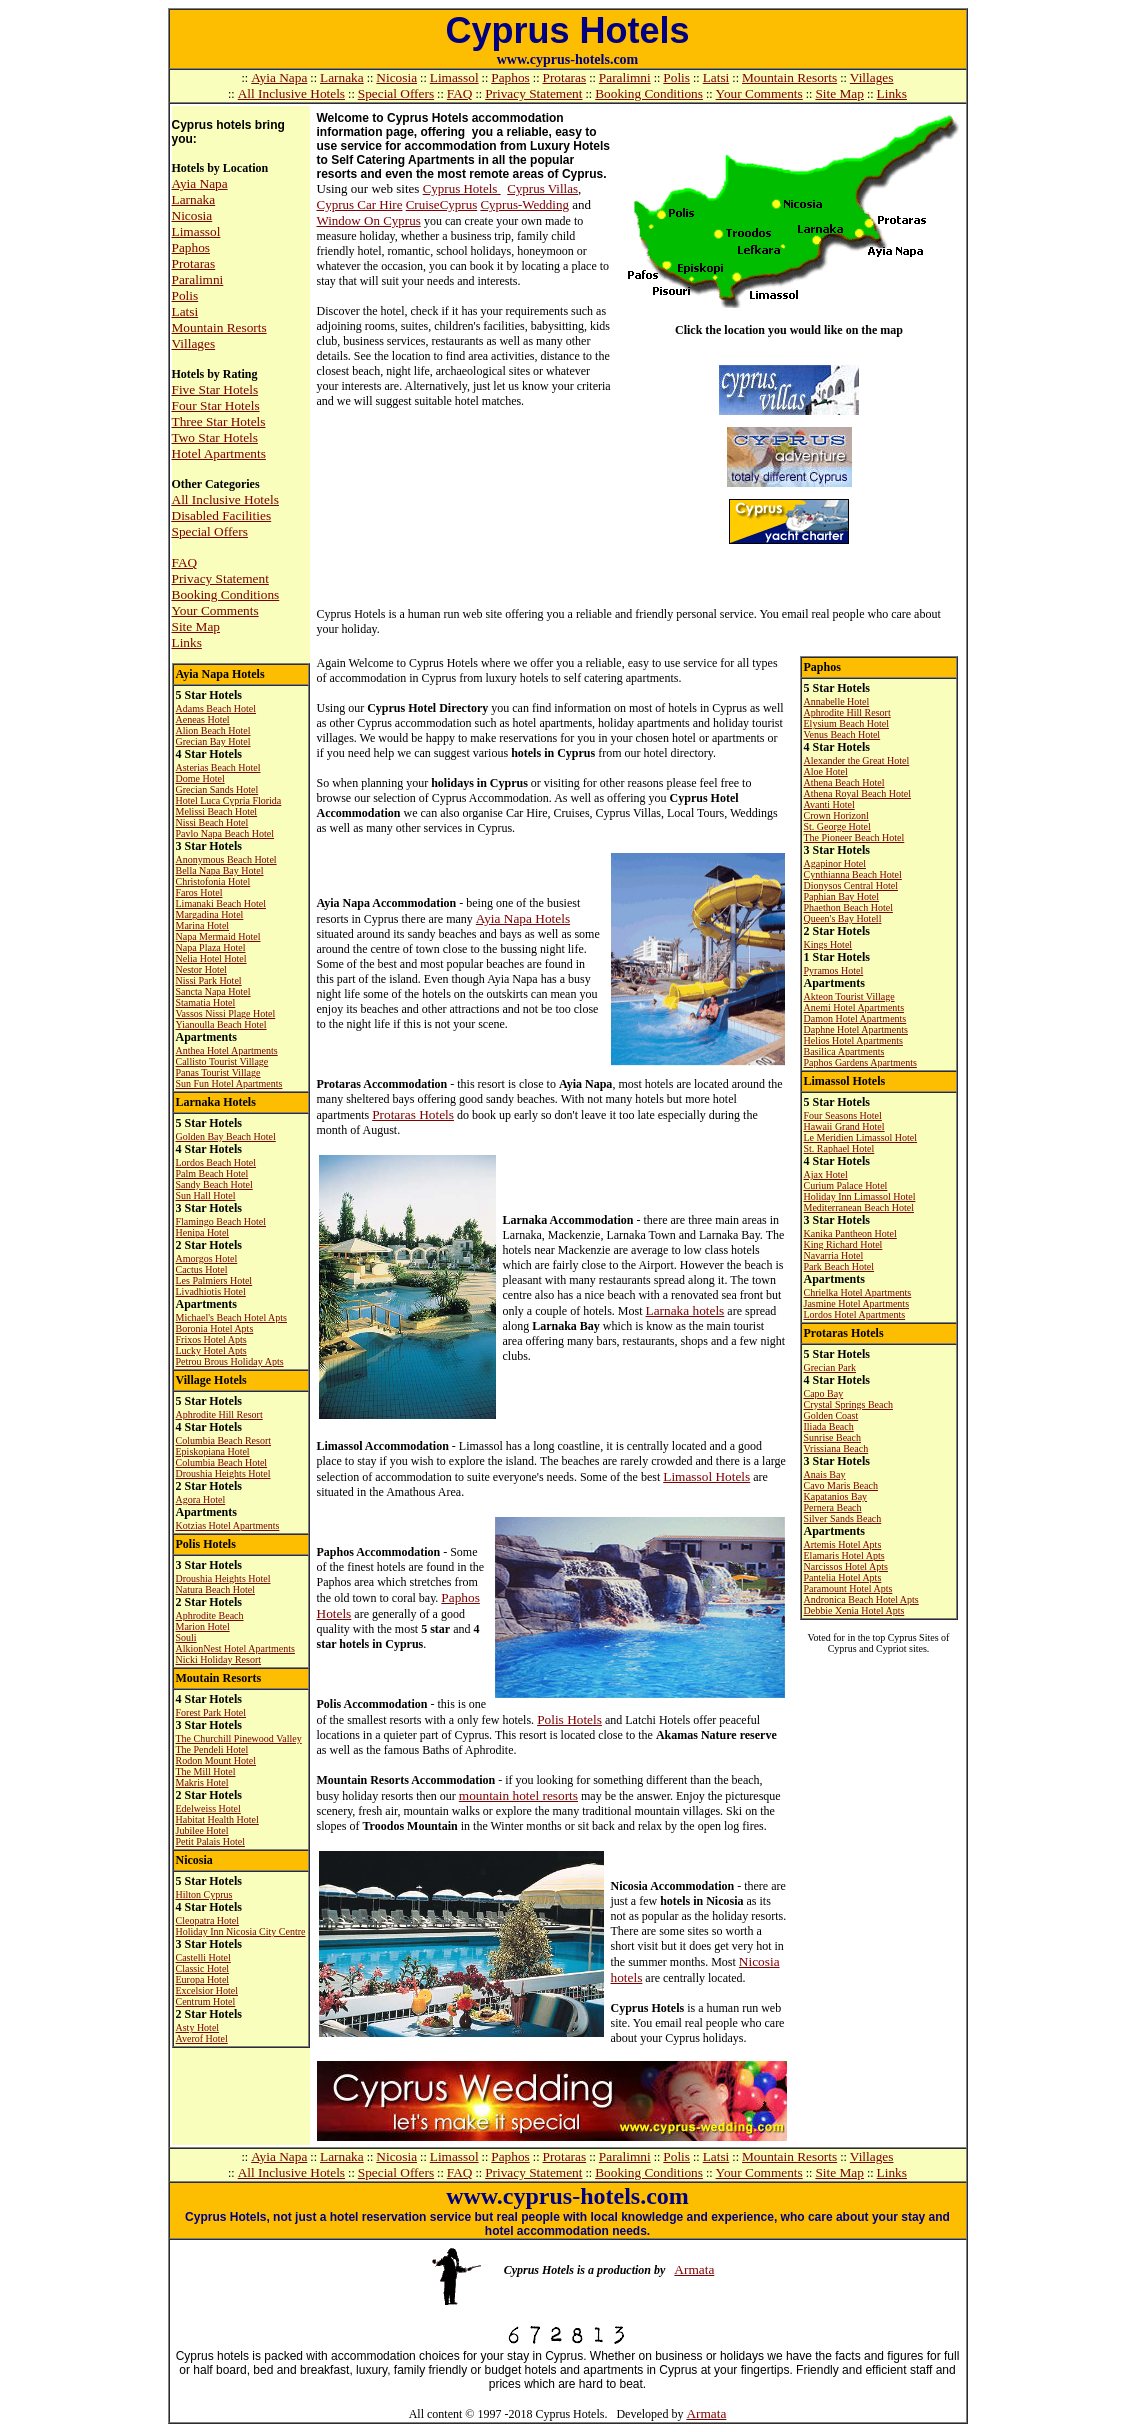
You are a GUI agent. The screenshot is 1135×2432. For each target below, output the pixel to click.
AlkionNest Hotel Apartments (235, 1648)
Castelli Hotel (203, 1957)
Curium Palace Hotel (846, 1185)
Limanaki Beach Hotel (221, 903)
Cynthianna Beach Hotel (853, 874)
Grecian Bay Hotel (213, 741)
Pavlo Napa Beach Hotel (225, 833)
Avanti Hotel (829, 804)
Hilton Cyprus (204, 1894)
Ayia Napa (279, 77)
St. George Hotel (837, 826)
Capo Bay (824, 1393)
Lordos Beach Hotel (216, 1162)
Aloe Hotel (826, 771)
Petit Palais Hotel (210, 1841)
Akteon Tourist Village (849, 996)
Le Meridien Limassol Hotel (861, 1137)
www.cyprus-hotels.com (568, 59)
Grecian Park (830, 1367)
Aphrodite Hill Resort (219, 1414)
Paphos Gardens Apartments (860, 1062)
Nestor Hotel (201, 969)
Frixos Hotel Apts (211, 1339)
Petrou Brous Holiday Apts (230, 1361)
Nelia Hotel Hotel (211, 958)
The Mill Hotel (206, 1771)
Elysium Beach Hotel (847, 723)
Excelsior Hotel (207, 1990)
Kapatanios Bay (836, 1496)
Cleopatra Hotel (208, 1920)
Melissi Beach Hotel (217, 811)
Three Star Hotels (219, 421)
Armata (694, 2269)
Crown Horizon (835, 815)
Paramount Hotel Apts (848, 1588)
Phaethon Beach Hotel (848, 907)
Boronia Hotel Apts (215, 1328)
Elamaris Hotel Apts (844, 1555)
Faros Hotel (199, 892)
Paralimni (625, 77)
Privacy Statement (533, 93)
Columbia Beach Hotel (222, 1462)
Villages (872, 77)
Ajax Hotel (826, 1174)
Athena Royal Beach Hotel (857, 793)
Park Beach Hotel (839, 1266)
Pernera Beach (833, 1507)
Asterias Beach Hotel (218, 767)
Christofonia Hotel (213, 881)
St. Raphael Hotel (839, 1148)
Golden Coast (831, 1415)
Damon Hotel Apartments (855, 1018)
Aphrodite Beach (210, 1615)
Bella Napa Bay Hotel (220, 870)
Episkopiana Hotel (213, 1451)
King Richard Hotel (843, 1244)
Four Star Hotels (216, 405)
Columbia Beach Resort (224, 1440)
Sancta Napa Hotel (213, 991)
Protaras (564, 77)
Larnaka (342, 77)
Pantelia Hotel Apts (843, 1577)
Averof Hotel (202, 2038)
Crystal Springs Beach (848, 1404)
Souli (186, 1637)
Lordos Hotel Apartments (855, 1314)
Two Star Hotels (215, 437)
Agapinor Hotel (835, 863)
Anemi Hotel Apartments (854, 1007)
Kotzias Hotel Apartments (228, 1525)
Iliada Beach (829, 1426)
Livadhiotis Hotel (211, 1291)
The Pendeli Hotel (212, 1749)
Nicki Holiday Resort (219, 1659)
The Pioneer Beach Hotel (854, 837)
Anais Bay (825, 1474)
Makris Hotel (202, 1782)
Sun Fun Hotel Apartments (229, 1083)
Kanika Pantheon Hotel (850, 1233)
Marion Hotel (203, 1626)
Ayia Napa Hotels (523, 918)
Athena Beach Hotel (844, 782)
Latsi (716, 77)
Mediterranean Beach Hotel (859, 1207)
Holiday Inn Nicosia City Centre (241, 1931)
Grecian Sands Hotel (217, 789)
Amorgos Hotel (207, 1258)
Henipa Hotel (203, 1232)
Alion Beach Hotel (213, 730)
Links (892, 93)
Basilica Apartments (844, 1051)
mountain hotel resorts (518, 1795)
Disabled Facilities (222, 515)
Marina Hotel (203, 925)
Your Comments (759, 93)
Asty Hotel (198, 2027)
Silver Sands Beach (843, 1518)
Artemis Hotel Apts (843, 1544)
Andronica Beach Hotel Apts (861, 1599)
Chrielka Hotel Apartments (858, 1292)
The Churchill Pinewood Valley (239, 1738)
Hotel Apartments (219, 453)
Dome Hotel (200, 778)
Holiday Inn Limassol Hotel (860, 1196)
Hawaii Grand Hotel (844, 1126)
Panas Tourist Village (218, 1072)
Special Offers (396, 93)
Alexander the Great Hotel (857, 760)
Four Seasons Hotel (843, 1115)
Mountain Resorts (789, 77)
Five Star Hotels (215, 389)
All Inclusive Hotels (291, 93)
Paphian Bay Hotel (842, 896)
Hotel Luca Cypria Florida (229, 800)
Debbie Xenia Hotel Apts (854, 1610)
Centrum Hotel (206, 2001)
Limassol (454, 77)
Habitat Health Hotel (217, 1819)
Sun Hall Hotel (206, 1195)
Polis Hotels (569, 1719)
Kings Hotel (828, 944)
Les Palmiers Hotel (214, 1280)
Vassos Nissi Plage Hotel (226, 1013)
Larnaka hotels (684, 1310)
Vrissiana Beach (836, 1448)
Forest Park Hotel (211, 1712)
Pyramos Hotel (834, 970)
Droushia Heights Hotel (223, 1473)
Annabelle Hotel (837, 701)
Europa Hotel (203, 1979)
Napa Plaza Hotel (211, 947)
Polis (676, 77)
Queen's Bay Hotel (841, 918)
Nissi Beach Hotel (212, 822)
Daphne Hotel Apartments (856, 1029)
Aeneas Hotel (203, 719)
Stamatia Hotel (206, 1002)
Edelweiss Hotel (208, 1808)
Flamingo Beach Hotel (221, 1221)
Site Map (839, 93)
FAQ (460, 93)
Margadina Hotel (210, 914)
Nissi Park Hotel (209, 980)
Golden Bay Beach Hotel (226, 1136)
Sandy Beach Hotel (214, 1184)
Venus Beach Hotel (842, 734)
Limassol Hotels (706, 1476)
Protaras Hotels (413, 1114)
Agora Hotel (201, 1499)
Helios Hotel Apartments (853, 1040)
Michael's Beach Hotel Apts (232, 1317)
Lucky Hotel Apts (211, 1350)
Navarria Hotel (834, 1255)
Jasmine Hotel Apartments (857, 1303)
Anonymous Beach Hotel (226, 859)
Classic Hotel (203, 1968)
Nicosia (396, 77)
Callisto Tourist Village (222, 1061)
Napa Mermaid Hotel (218, 936)
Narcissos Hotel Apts (846, 1566)
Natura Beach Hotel (215, 1589)
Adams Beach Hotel (216, 708)
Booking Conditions (649, 93)
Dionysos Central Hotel (851, 885)
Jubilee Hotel (202, 1830)
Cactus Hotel (202, 1269)
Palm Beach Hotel (212, 1173)
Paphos (510, 77)
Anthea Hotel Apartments (227, 1050)
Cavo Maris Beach (841, 1485)
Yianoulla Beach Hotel (221, 1024)
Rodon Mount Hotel (216, 1760)
